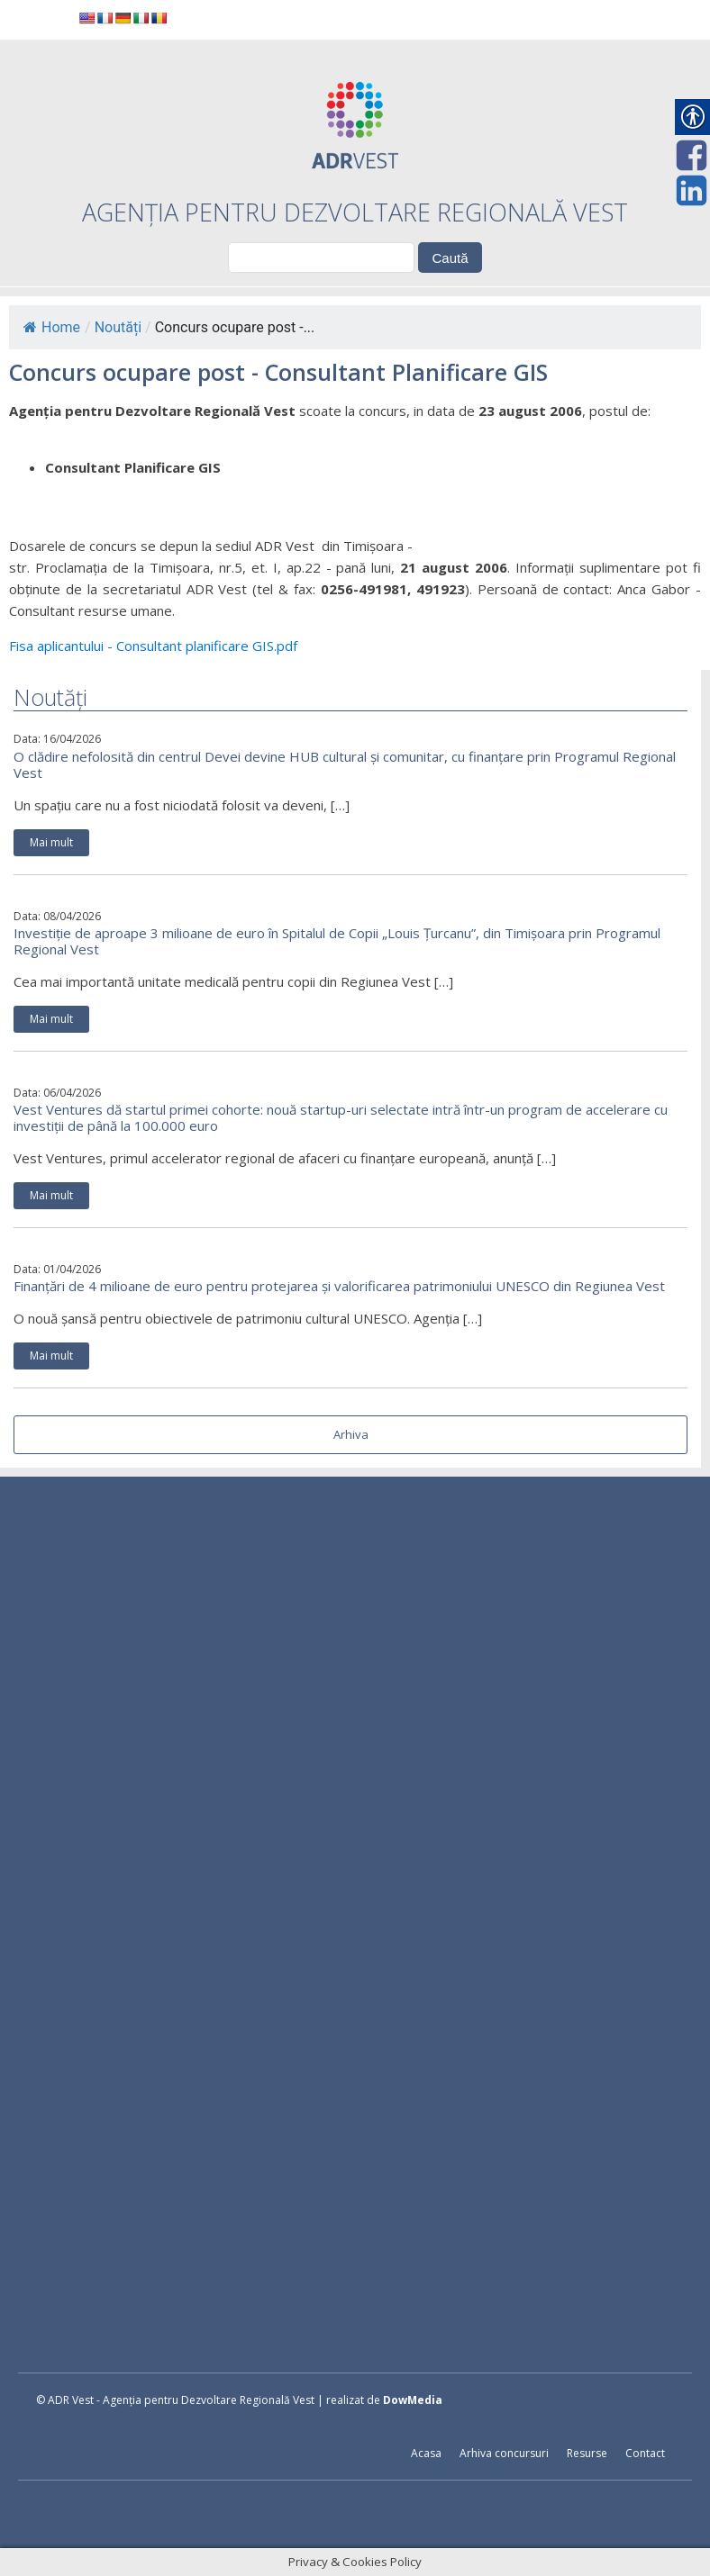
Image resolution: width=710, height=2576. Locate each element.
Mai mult (51, 842)
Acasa (426, 2453)
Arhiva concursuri (504, 2453)
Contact (645, 2453)
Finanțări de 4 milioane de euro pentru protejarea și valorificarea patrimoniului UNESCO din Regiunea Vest (339, 1286)
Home (51, 327)
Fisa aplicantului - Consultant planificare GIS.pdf (153, 646)
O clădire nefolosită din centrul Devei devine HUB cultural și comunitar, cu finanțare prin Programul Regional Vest (345, 764)
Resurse (587, 2453)
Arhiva (351, 1434)
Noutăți (118, 327)
